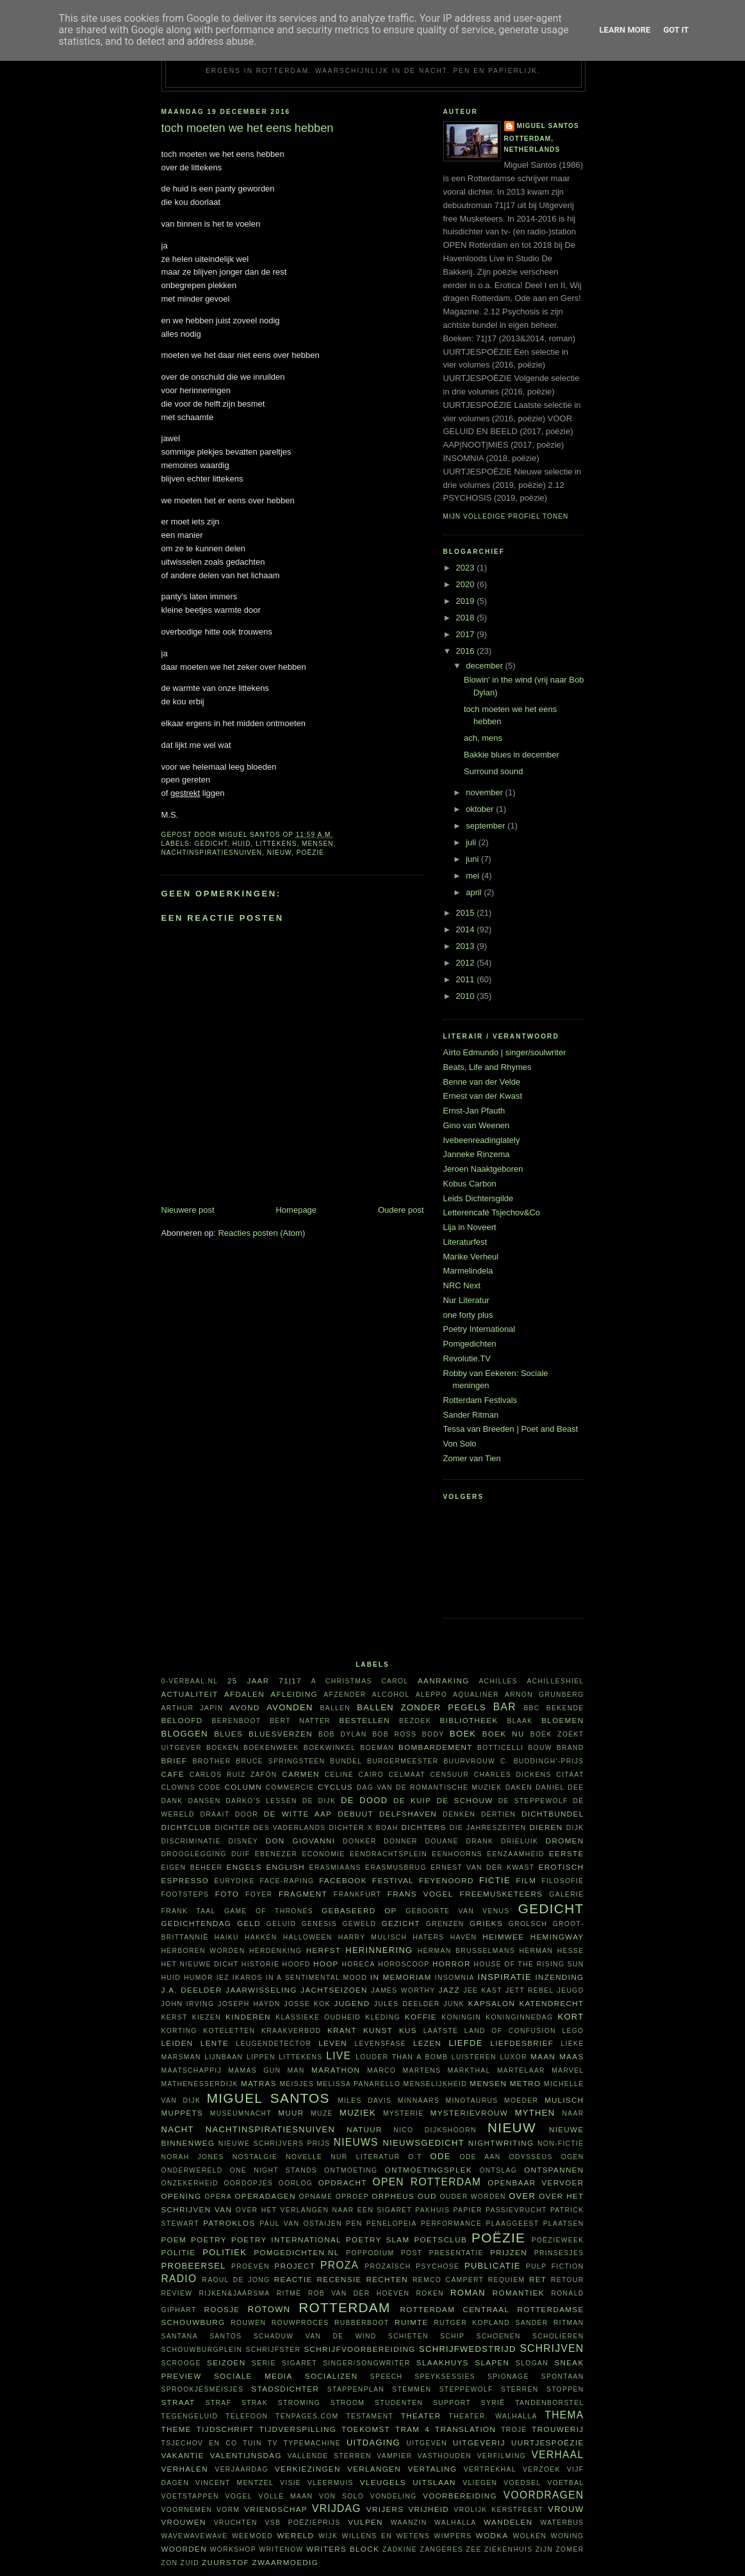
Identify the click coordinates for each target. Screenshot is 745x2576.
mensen (317, 843)
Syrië (493, 2402)
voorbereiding (460, 2495)
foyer (258, 1894)
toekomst (365, 2429)
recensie (338, 2279)
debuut (355, 1814)
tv (273, 2443)
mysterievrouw (469, 2113)
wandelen (508, 2522)
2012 (466, 963)
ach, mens (483, 738)
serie (264, 2363)
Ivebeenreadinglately (481, 1140)
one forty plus (468, 1315)
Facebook (343, 1880)
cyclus (335, 1787)
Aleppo (431, 1694)
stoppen (565, 2389)
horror (451, 1963)
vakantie (182, 2455)
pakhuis (432, 2210)
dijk (575, 1827)
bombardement (435, 1747)
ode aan (479, 2156)
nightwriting (501, 2143)
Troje (514, 2429)
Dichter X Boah (363, 1827)
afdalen (244, 1694)
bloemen (562, 1720)
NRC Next (462, 1285)
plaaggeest (512, 2223)
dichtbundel (552, 1814)
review (177, 2293)
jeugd (570, 1990)
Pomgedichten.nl (296, 2252)
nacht (177, 2129)
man (296, 2070)
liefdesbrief (521, 2043)
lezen (427, 2043)
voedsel (522, 2482)
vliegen (480, 2482)
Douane (442, 1841)
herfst (323, 1950)
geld (249, 1923)
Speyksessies (444, 2376)
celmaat (407, 1774)
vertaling (432, 2469)
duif (240, 1854)
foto (227, 1894)
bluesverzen (281, 1733)
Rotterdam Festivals (480, 1400)
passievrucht (516, 2210)
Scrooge (181, 2363)
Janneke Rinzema (476, 1154)
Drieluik (519, 1841)
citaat (570, 1774)
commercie (289, 1787)
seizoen (226, 2362)
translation (465, 2429)
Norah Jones (192, 2156)
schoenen (498, 2336)
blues (228, 1733)
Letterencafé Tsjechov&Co (492, 1212)
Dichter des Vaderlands (270, 1827)
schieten (408, 2336)
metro (525, 2083)
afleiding (293, 1694)
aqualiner (476, 1694)
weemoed (252, 2536)
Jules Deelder (407, 2003)
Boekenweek (271, 1747)
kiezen (206, 2017)
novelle (304, 2156)
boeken (222, 1747)
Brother (212, 1761)
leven (332, 2043)
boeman (377, 1747)
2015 (466, 913)
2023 (466, 567)
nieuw (279, 852)
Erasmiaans (335, 1867)
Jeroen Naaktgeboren (483, 1169)
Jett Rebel (529, 1990)
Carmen (300, 1774)
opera (218, 2196)
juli (472, 842)
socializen (331, 2376)
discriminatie (191, 1841)
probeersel (193, 2266)
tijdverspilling (297, 2429)
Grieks (486, 1923)
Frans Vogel (421, 1894)
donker (359, 1841)
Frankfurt (357, 1894)
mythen (535, 2113)
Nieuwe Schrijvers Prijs (274, 2143)
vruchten (236, 2522)
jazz (449, 1990)
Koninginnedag (519, 2017)
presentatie (456, 2252)
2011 (466, 979)
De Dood (364, 1800)
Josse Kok (307, 2003)
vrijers (385, 2509)
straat (178, 2402)
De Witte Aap (298, 1814)
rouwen (248, 2322)
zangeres (441, 2549)
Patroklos (229, 2223)
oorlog (296, 2183)
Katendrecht (551, 2003)
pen (354, 2223)
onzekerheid (189, 2183)
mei (474, 875)
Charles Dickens (513, 1774)
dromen (565, 1840)
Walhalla (455, 2522)
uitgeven (426, 2443)
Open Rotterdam (427, 2181)
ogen (572, 2156)
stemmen (411, 2389)
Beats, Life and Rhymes (487, 1067)
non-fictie (560, 2143)
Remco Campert (448, 2279)
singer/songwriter (366, 2363)
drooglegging (194, 1854)
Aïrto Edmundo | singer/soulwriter (504, 1052)
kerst (174, 2017)
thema (564, 2415)
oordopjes (248, 2183)
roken (429, 2293)
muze (322, 2113)
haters (428, 1937)
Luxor (513, 2057)
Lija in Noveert (469, 1227)
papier (468, 2210)
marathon (335, 2070)
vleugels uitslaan (408, 2482)
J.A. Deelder (191, 1990)
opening (181, 2196)
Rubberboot (361, 2322)
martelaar (521, 2070)
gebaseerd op (359, 1910)
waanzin (409, 2522)
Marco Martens (404, 2070)
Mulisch (564, 2100)
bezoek (415, 1720)
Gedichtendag (196, 1923)
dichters (423, 1827)
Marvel (568, 2070)
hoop (326, 1963)
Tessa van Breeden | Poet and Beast (510, 1429)
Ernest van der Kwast (483, 1096)
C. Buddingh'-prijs (542, 1761)
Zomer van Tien (472, 1458)
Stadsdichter (286, 2389)
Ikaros (248, 1977)
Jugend (352, 2003)
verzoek (542, 2469)
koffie (421, 2017)
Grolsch (528, 1923)
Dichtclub (186, 1827)
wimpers (453, 2536)
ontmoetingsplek (428, 2170)
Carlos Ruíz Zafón (233, 1774)
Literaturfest (465, 1242)
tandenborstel (549, 2402)
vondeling (393, 2496)
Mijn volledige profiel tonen (506, 516)
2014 (466, 929)
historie (260, 1964)
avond (245, 1707)
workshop (233, 2549)
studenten (399, 2402)
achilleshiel (555, 1681)
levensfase (380, 2043)
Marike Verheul (471, 1256)
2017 (466, 634)
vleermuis (330, 2482)
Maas (571, 2056)
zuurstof (225, 2562)
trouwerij (558, 2429)
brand (570, 1747)
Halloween (307, 1937)
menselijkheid (435, 2083)
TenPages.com (307, 2416)
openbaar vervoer (535, 2182)
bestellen (365, 1720)
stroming (299, 2402)
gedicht (211, 843)
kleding (382, 2017)
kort (570, 2016)
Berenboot (236, 1720)
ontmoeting (350, 2170)
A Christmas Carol (360, 1681)
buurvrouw (469, 1761)
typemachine (312, 2443)
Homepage (295, 1210)
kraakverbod (291, 2030)
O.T (415, 2156)
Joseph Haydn (249, 2003)
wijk (328, 2536)
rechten (387, 2279)
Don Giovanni (301, 1840)
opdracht (342, 2182)
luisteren (474, 2057)
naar (573, 2113)
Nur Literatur (466, 1300)
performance (451, 2223)
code (210, 1787)
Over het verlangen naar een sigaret (324, 2210)
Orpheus (393, 2196)
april (475, 892)
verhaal (558, 2454)
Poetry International (479, 1329)
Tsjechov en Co (199, 2443)
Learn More (625, 30)
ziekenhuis (508, 2549)
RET (537, 2279)
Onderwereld (192, 2170)
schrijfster (273, 2349)
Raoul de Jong (236, 2279)
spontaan (562, 2376)
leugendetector (273, 2043)
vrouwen (183, 2522)
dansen (204, 1800)
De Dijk (319, 1800)
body (433, 1734)
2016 (466, 651)
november (485, 792)
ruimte (412, 2322)
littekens (276, 843)
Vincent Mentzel (234, 2482)
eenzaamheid (515, 1854)
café (172, 1774)
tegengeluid (189, 2416)
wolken (529, 2536)
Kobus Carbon (469, 1183)
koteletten (229, 2030)
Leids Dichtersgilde (478, 1198)
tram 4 (412, 2429)
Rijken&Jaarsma (234, 2293)
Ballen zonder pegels (421, 1707)
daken (518, 1787)
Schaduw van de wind (315, 2336)
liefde (465, 2043)
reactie (293, 2279)
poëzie (310, 852)
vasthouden (444, 2455)
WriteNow (281, 2549)
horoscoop (403, 1964)
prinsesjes (559, 2252)
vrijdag (336, 2508)
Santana (179, 2336)
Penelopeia (391, 2223)
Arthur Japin (192, 1708)
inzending (560, 1977)
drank (479, 1841)
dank (172, 1800)
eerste (566, 1853)
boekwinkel (330, 1747)
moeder (521, 2100)
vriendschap (275, 2509)
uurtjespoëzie (547, 2442)
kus (408, 2030)
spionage (508, 2376)
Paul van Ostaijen (300, 2223)
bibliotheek (469, 1720)
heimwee (503, 1936)
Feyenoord (446, 1880)
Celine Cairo (354, 1774)
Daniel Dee (560, 1787)
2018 (466, 617)
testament (369, 2416)
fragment (303, 1894)
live (338, 2055)
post (412, 2252)
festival (393, 1880)
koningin (461, 2017)
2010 (466, 996)
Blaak (520, 1720)
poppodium (370, 2252)
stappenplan (355, 2389)
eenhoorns (457, 1854)
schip (452, 2336)
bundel (346, 1761)
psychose (437, 2266)
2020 (466, 584)
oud (427, 2196)
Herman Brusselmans (466, 1950)
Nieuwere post (188, 1210)
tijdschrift (225, 2429)
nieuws (356, 2142)
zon (169, 2562)
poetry (209, 2239)
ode (440, 2156)
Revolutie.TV (467, 1358)
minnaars (418, 2100)
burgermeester (403, 1761)
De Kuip (412, 1800)
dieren (546, 1827)
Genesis (319, 1923)
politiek (224, 2252)
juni (473, 859)
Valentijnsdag (246, 2455)
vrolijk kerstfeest (498, 2509)
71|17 (290, 1680)
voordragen (543, 2495)
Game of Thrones (268, 1911)
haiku (227, 1937)
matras (259, 2083)
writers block (342, 2549)
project (294, 2266)
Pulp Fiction (555, 2266)
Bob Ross (394, 1734)
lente (215, 2043)
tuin (252, 2443)
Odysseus (531, 2156)
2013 (466, 946)
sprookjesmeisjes (202, 2389)
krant (342, 2030)
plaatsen (563, 2223)
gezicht (401, 1923)
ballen (335, 1708)
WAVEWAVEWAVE (194, 2536)
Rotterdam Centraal (454, 2309)
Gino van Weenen (476, 1125)
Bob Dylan (342, 1734)
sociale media (253, 2376)
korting (179, 2030)
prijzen (508, 2252)
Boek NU (503, 1733)
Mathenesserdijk (199, 2083)
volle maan (285, 2496)
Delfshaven (408, 1814)
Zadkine (399, 2549)
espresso (185, 1880)
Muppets (182, 2113)
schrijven (552, 2348)
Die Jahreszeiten (488, 1827)
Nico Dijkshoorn (435, 2130)
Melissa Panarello (358, 2083)
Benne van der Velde (482, 1082)
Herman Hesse (551, 1950)
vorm (228, 2509)
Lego (573, 2030)
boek (463, 1733)
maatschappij (191, 2070)
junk (454, 2003)
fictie (495, 1880)
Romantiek (518, 2292)
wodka (492, 2535)
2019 (466, 601)
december (485, 665)
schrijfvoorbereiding (360, 2349)
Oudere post (401, 1210)
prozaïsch (387, 2266)
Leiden (177, 2043)
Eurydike (234, 1880)
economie (323, 1854)
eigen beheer (192, 1867)
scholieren (558, 2336)
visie (290, 2482)
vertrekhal (490, 2469)
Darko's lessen (261, 1800)
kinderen (248, 2017)
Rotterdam (344, 2307)
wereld (296, 2535)
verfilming (502, 2455)
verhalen (184, 2469)
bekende (565, 1708)
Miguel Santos (548, 125)
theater (421, 2415)
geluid (281, 1923)
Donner (401, 1841)
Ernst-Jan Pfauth (474, 1110)
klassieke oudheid (318, 2017)
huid (242, 843)
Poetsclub (441, 2239)
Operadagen (264, 2196)
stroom (347, 2402)
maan (542, 2056)
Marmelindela (468, 1271)
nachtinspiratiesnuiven (212, 852)
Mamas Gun (254, 2070)
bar (504, 1706)
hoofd (296, 1964)
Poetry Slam (378, 2239)
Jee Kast (482, 1990)
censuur (449, 1774)
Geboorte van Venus (457, 1911)
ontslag (498, 2170)
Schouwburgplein (202, 2349)
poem (174, 2239)
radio (179, 2278)
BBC (531, 1708)
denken (459, 1814)
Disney (244, 1841)
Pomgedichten (469, 1344)
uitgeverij (479, 2442)
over (522, 2196)
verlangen (374, 2469)
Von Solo (460, 1443)
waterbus (562, 2522)
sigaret (299, 2363)
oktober (481, 809)
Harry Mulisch (372, 1937)
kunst (378, 2030)
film (526, 1880)
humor (198, 1977)
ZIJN (544, 2549)
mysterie (403, 2113)
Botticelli (500, 1747)
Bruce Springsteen (280, 1761)
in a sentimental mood (316, 1977)
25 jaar (248, 1680)
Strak (255, 2402)
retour (567, 2279)
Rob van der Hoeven (359, 2293)
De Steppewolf (533, 1800)
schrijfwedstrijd (467, 2349)
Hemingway (557, 1936)
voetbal (566, 2482)
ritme (289, 2293)
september (486, 825)
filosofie (562, 1880)
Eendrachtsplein (388, 1854)
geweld (359, 1923)
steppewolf (466, 2389)
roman (468, 2292)
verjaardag (241, 2469)
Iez (223, 1977)
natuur (364, 2129)
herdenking (275, 1950)
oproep (352, 2196)
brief (174, 1760)
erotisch (561, 1867)
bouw (540, 1747)
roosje (222, 2309)
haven (463, 1937)
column (242, 1787)
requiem (506, 2279)
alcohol (391, 1694)
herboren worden (203, 1950)
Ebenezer (276, 1854)
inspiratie (505, 1977)
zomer (569, 2549)
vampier (394, 2455)
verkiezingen (308, 2469)
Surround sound (493, 771)
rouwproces (300, 2322)
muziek (358, 2113)
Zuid (190, 2562)
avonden (289, 1707)
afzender (344, 1694)
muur (291, 2113)
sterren (520, 2389)
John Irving (188, 2003)
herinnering (379, 1950)
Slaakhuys (442, 2362)
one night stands (273, 2170)
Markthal (469, 2070)
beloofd (182, 1720)
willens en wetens (386, 2536)
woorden (184, 2549)
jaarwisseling (261, 1990)
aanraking (444, 1680)
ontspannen (554, 2170)
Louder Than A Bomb (402, 2057)
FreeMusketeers (501, 1894)
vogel (238, 2496)
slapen (492, 2362)
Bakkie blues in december (511, 754)
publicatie (492, 2266)
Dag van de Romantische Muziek (429, 1787)
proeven (250, 2266)
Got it (676, 30)
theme (176, 2429)
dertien (498, 1814)
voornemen (187, 2509)
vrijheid (428, 2509)
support (452, 2402)
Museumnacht (241, 2113)
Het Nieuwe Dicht (200, 1964)
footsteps (185, 1894)
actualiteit (189, 1694)
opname (316, 2196)
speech (386, 2376)
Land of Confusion (510, 2030)
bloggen (184, 1733)
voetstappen (190, 2496)
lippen (261, 2057)
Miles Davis (364, 2100)
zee (474, 2549)
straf (219, 2402)
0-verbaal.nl (189, 1681)
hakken (261, 1937)
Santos (225, 2336)
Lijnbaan (223, 2057)
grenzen (445, 1923)
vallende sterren (330, 2455)
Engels (244, 1867)
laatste (441, 2030)
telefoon (246, 2416)
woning (567, 2536)
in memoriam (401, 1977)
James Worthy (403, 1990)
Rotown (269, 2309)
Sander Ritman (471, 1415)
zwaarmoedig (285, 2562)
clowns (178, 1787)
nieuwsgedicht (423, 2143)
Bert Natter (300, 1720)
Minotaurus (471, 2100)
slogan (532, 2363)
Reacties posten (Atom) (261, 1233)
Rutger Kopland (472, 2322)
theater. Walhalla (493, 2416)
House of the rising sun (528, 1964)
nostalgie (255, 2156)
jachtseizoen (334, 1990)
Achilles (498, 1681)
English (285, 1867)
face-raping (287, 1880)
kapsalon (491, 2003)
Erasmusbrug (396, 1867)
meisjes (296, 2083)
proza (339, 2265)
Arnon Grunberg (544, 1694)
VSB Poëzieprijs (302, 2522)
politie (178, 2252)
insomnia (455, 1977)
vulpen (365, 2522)
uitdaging (373, 2442)
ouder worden (472, 2196)
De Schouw (465, 1800)
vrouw (566, 2509)
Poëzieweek (558, 2240)
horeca (358, 1964)
